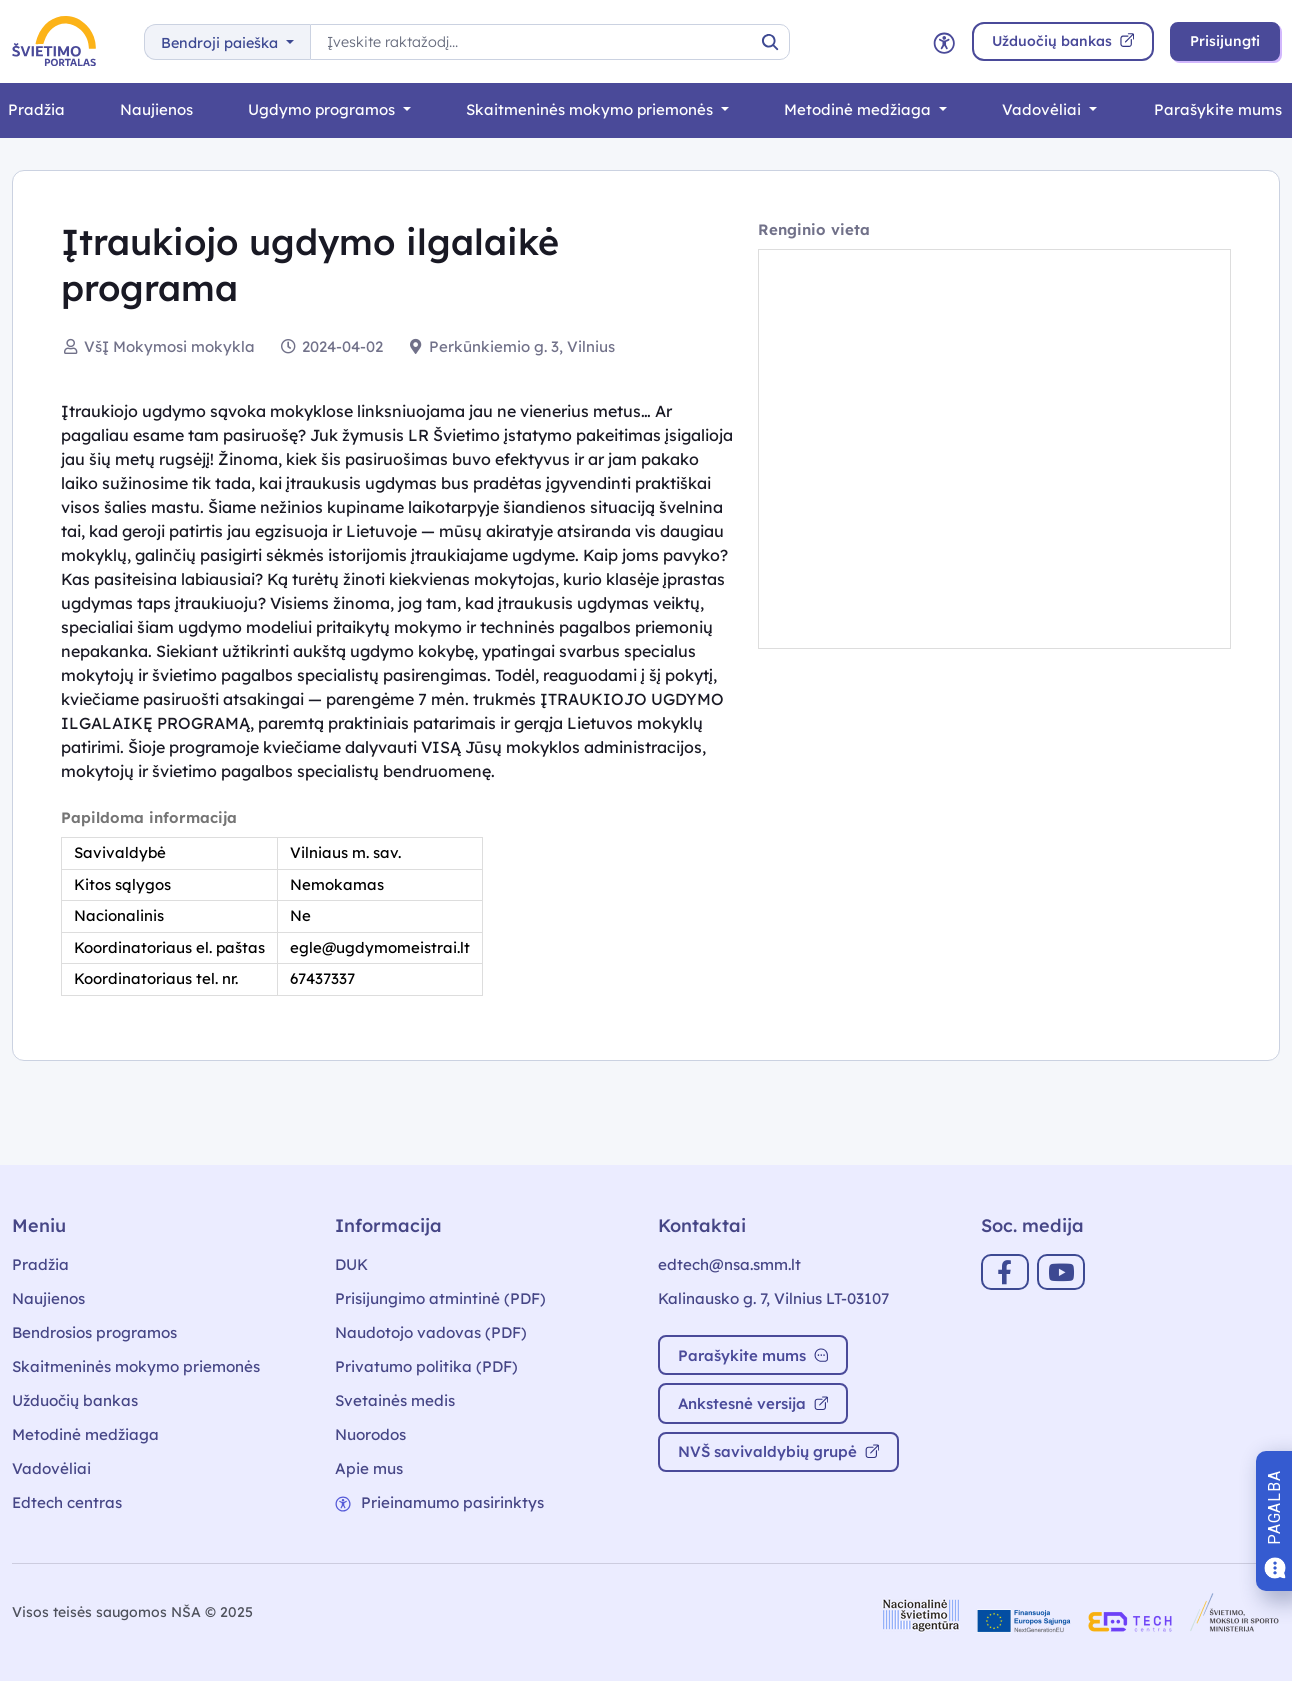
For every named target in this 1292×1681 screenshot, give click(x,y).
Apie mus (369, 1468)
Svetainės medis (395, 1400)
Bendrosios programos (94, 1332)
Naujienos (156, 109)
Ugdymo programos (323, 109)
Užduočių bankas (75, 1400)
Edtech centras (67, 1502)
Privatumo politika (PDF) (426, 1366)
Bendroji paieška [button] (221, 43)
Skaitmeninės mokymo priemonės (591, 109)
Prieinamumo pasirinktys (439, 1502)
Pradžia (40, 1264)
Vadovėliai (1043, 109)
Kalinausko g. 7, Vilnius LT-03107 (773, 1298)
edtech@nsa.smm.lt (729, 1264)
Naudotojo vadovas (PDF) (431, 1332)
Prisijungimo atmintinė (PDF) (440, 1298)
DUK (351, 1264)
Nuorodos (370, 1434)
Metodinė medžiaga (859, 109)
